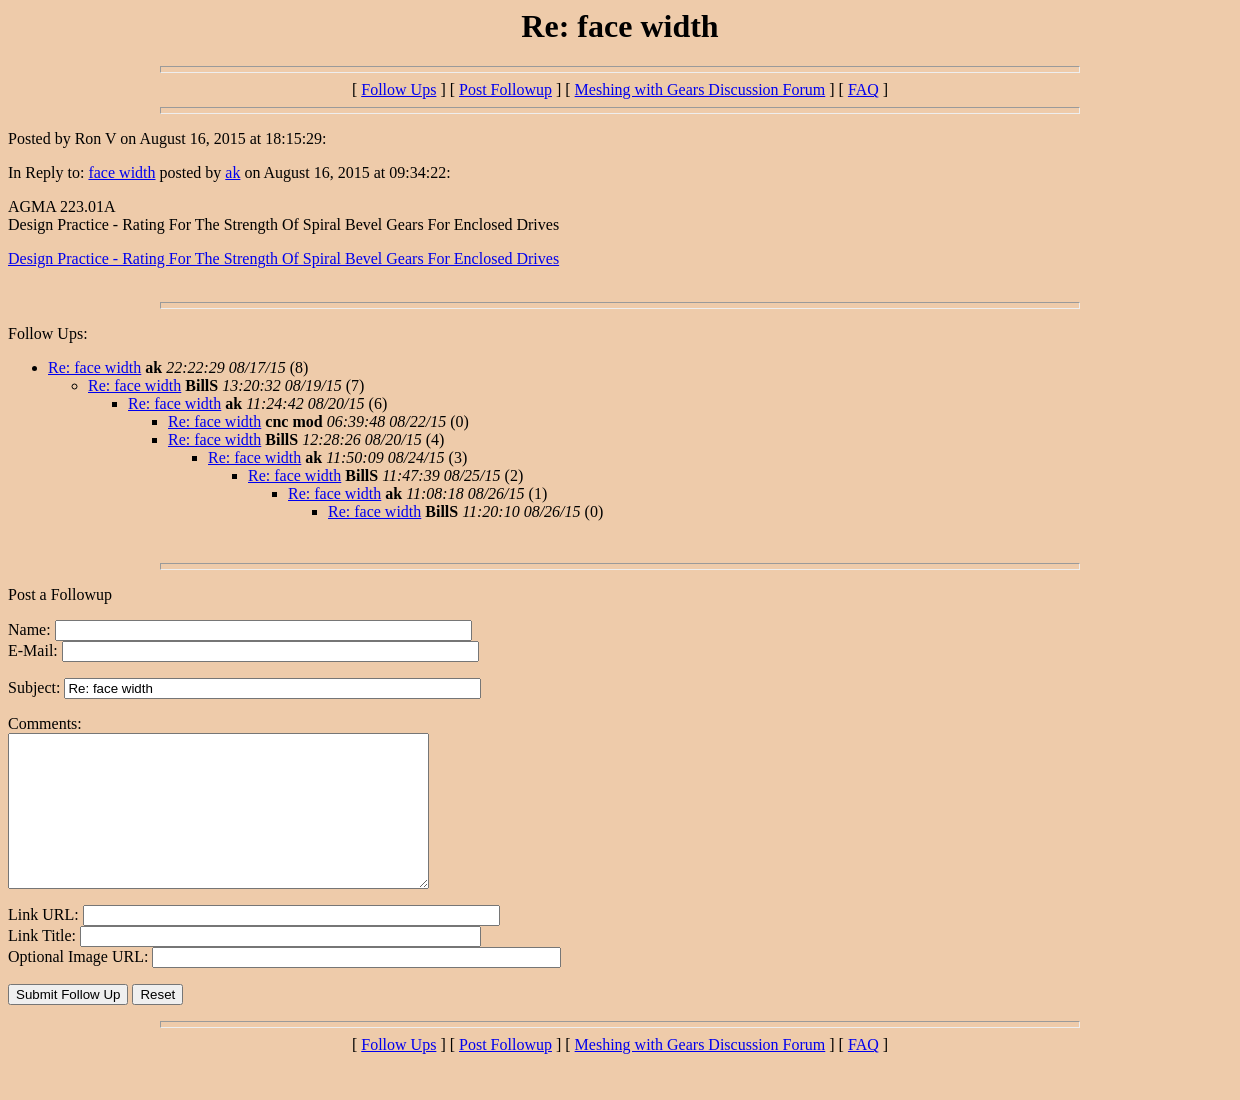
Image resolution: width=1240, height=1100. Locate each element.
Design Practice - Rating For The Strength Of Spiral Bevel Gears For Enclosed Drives (283, 258)
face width (121, 172)
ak (232, 172)
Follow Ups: (48, 333)
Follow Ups (398, 89)
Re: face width (94, 367)
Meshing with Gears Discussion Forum (700, 89)
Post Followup (505, 89)
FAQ (863, 89)
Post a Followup (60, 594)
